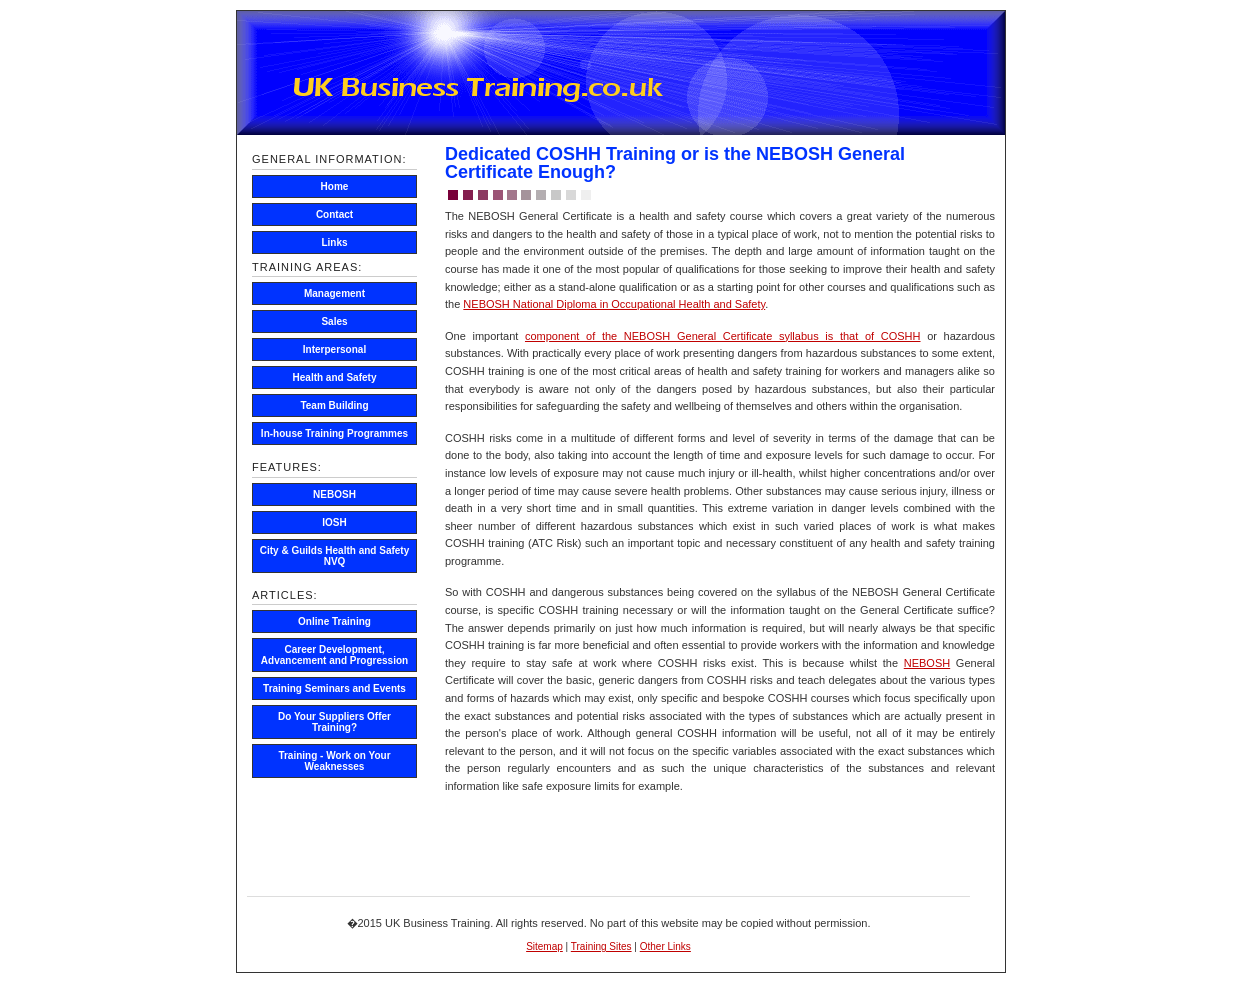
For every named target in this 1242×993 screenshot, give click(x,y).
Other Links (665, 946)
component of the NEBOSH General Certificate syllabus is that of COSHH (723, 336)
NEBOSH (927, 663)
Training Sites (601, 946)
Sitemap (544, 946)
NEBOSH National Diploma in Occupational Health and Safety (614, 304)
